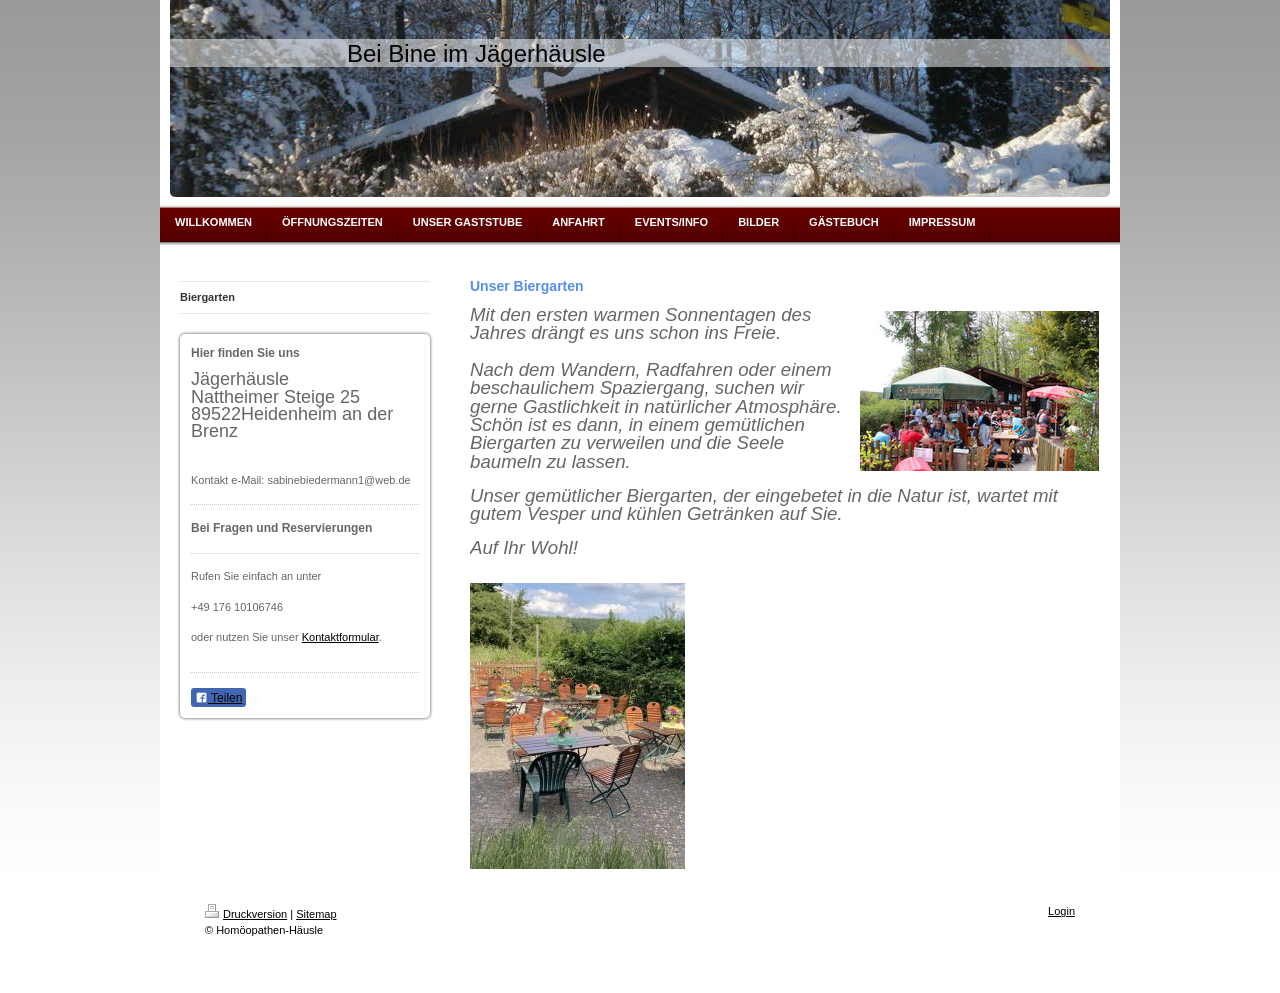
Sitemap (316, 914)
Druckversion (246, 914)
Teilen (218, 698)
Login (1061, 911)
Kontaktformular (340, 637)
